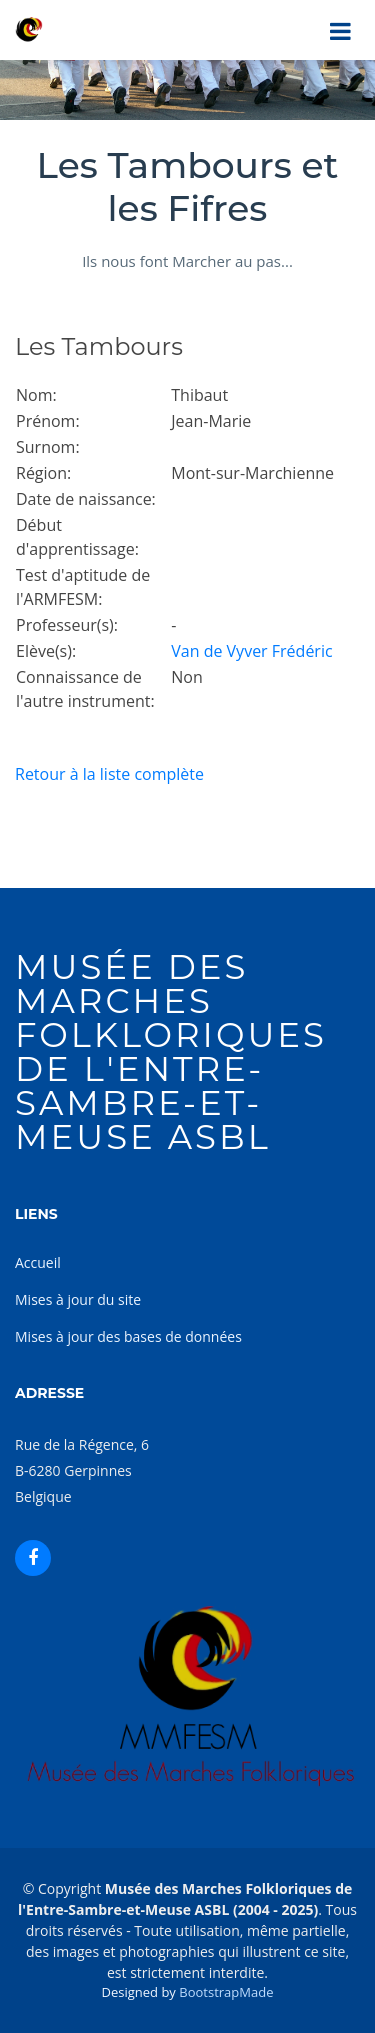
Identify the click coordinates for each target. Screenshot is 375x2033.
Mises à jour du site (78, 1299)
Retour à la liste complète (109, 774)
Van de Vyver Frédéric (251, 651)
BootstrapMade (226, 1992)
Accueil (38, 1262)
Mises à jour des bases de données (128, 1336)
